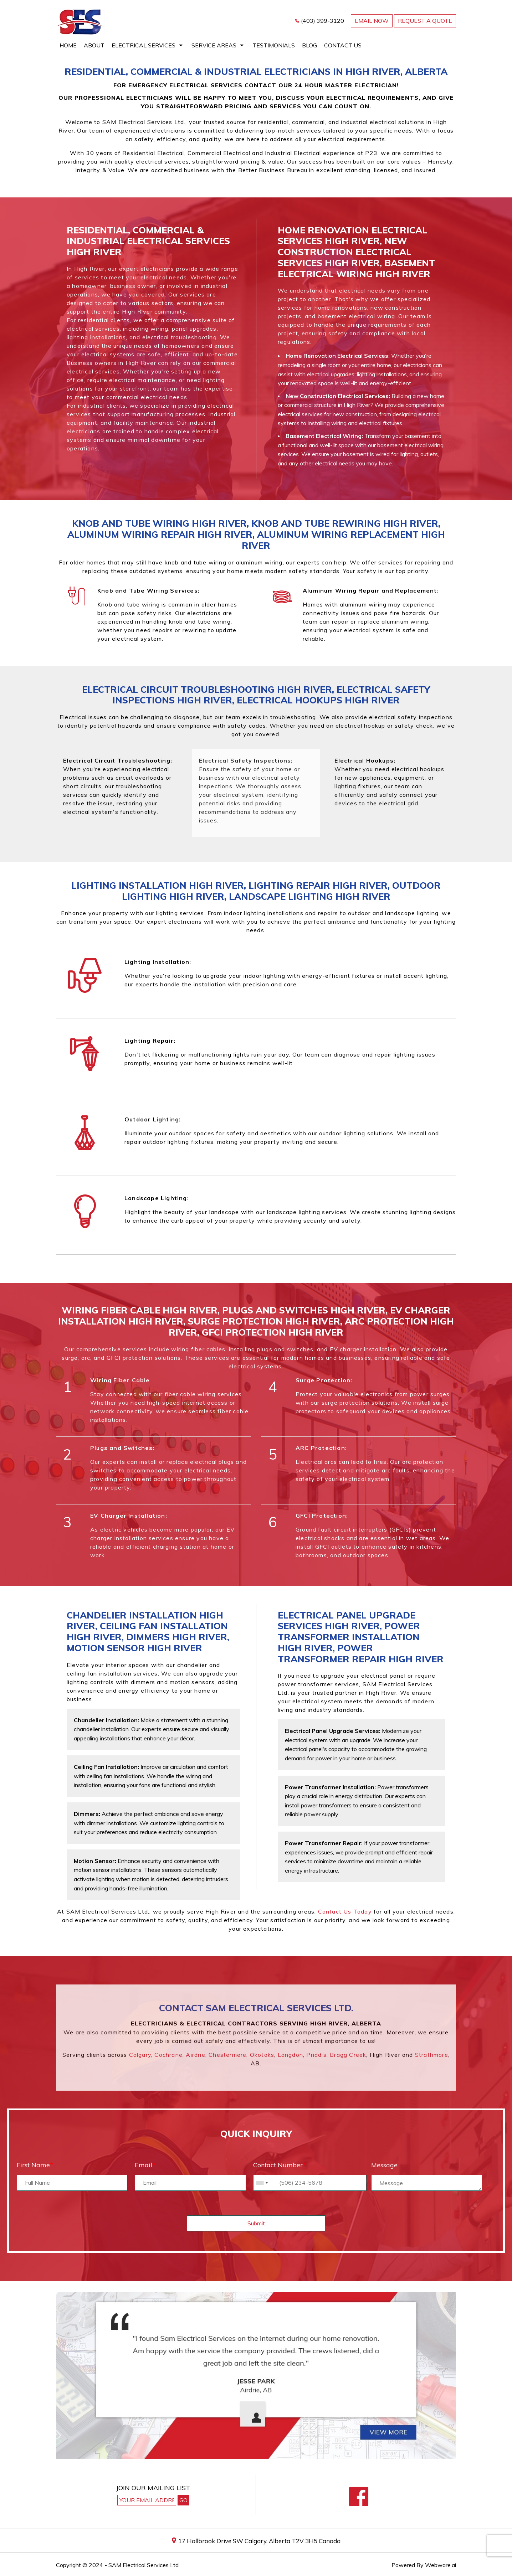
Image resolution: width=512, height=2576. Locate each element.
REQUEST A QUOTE (425, 20)
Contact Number (279, 2165)
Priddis (316, 2054)
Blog (309, 45)
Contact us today (345, 1911)
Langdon (290, 2054)
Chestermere (227, 2054)
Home (68, 45)
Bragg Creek (348, 2054)
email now (372, 20)
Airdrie (195, 2054)
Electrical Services (143, 45)
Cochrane (168, 2054)
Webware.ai (440, 2565)
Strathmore (431, 2054)
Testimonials (273, 45)
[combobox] (262, 2183)
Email (145, 2165)
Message (384, 2165)
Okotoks (262, 2054)
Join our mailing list (153, 2488)
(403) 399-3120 (322, 20)
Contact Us (343, 45)
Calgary (140, 2054)
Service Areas (213, 45)
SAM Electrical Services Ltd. (144, 2565)
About (94, 45)
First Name (35, 2165)
